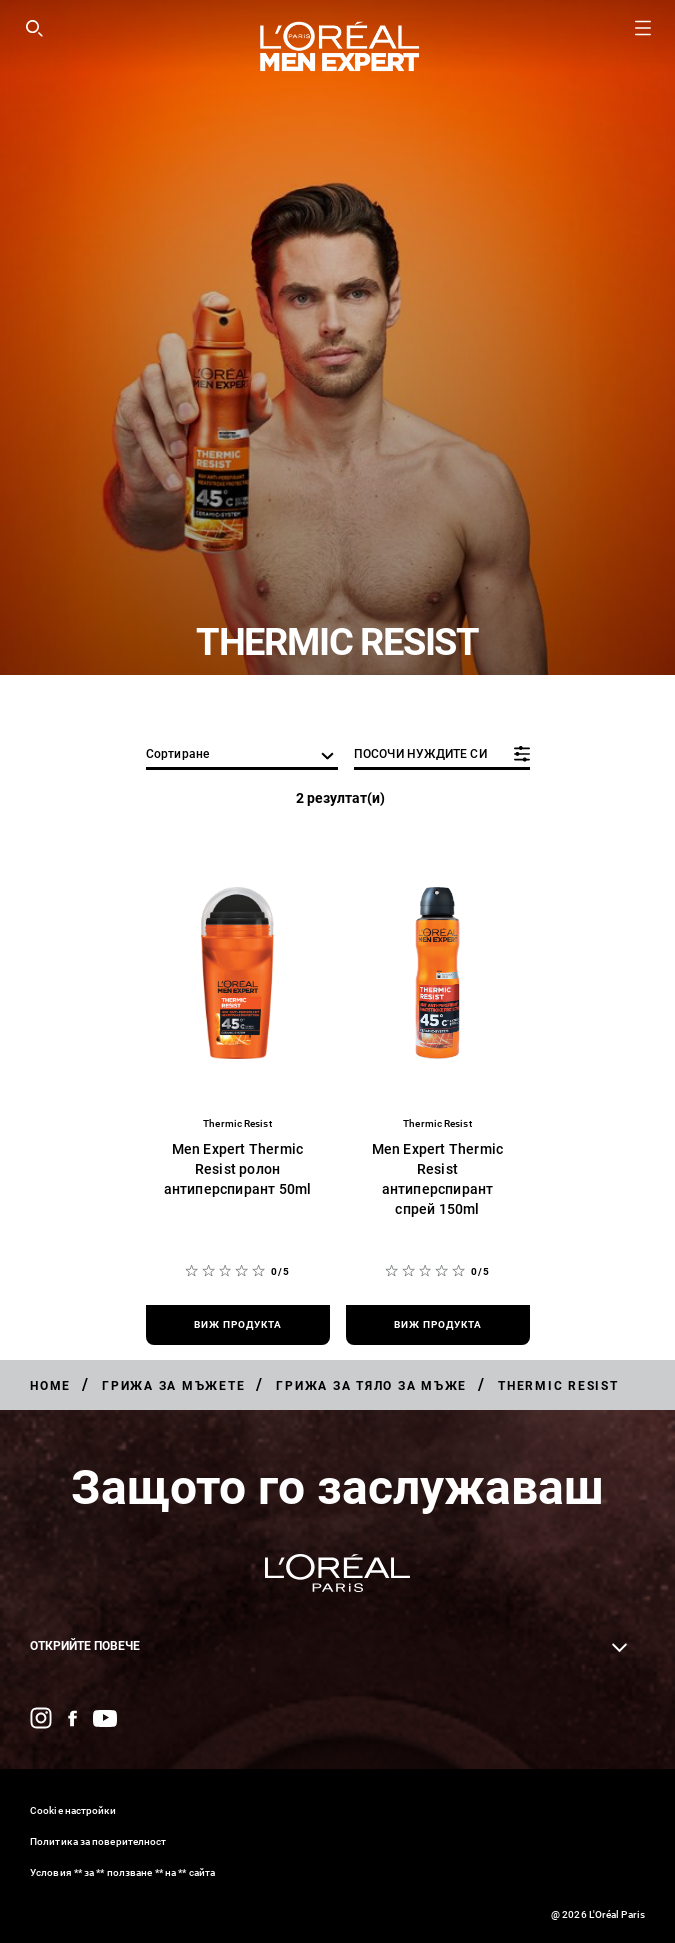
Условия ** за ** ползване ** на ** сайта (122, 1872)
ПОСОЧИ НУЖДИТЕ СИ (420, 754)
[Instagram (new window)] (41, 1718)
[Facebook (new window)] (72, 1718)
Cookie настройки (73, 1810)
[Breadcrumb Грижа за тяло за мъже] (371, 1386)
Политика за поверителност (98, 1841)
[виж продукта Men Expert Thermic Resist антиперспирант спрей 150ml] (438, 1325)
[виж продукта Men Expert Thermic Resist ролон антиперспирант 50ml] (238, 1325)
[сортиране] (242, 755)
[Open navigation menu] (643, 28)
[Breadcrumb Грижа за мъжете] (173, 1386)
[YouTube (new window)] (105, 1718)
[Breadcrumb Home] (50, 1386)
